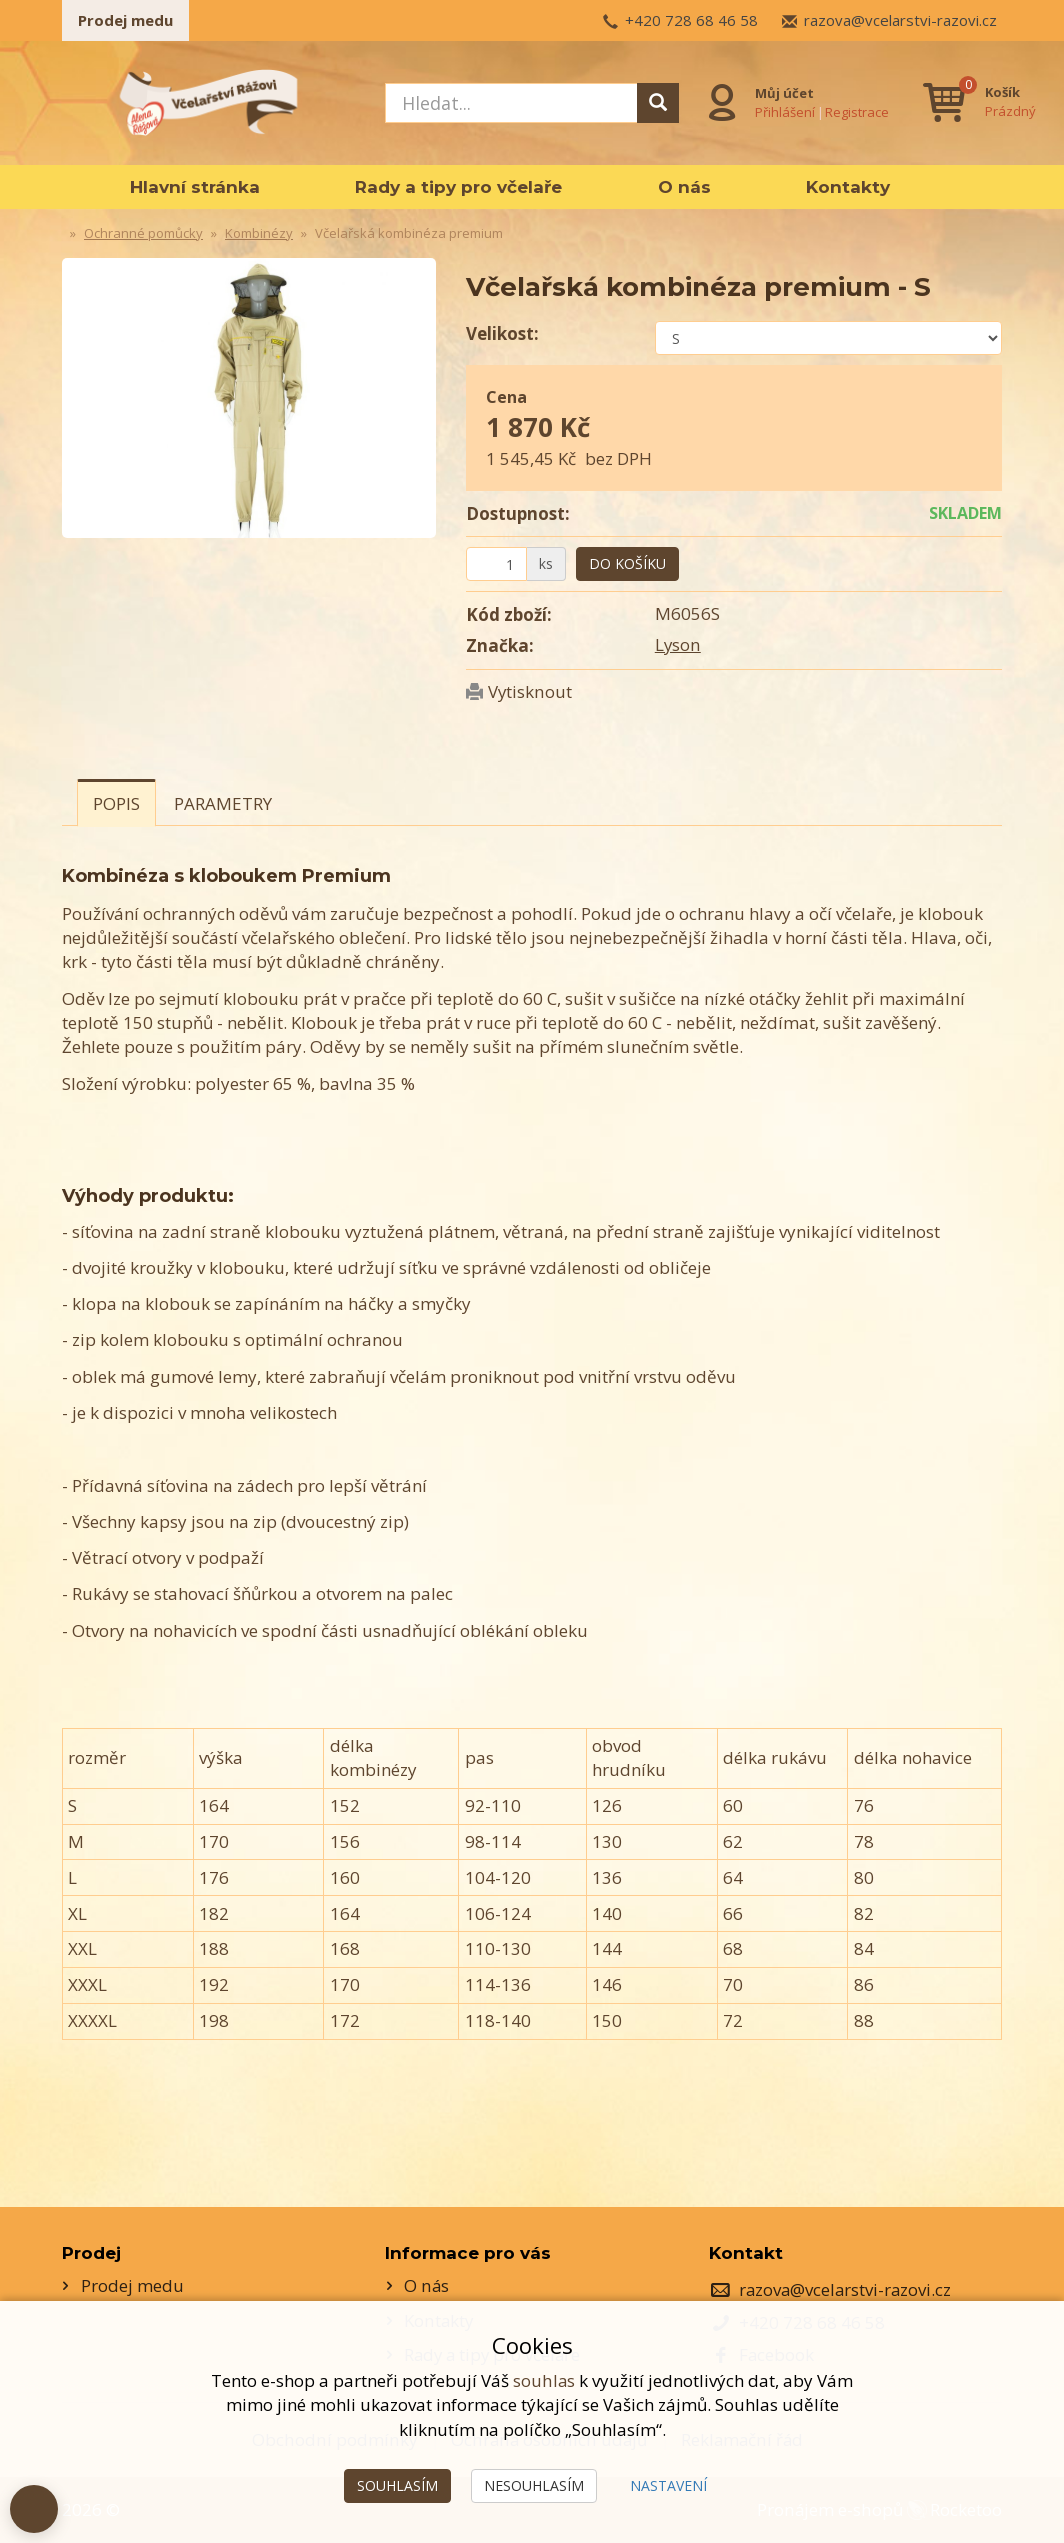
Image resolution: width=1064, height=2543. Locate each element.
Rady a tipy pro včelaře (458, 187)
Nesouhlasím (534, 2485)
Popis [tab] (116, 803)
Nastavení (668, 2485)
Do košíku (627, 563)
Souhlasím (397, 2485)
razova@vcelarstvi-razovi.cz (900, 20)
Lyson (678, 644)
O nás (684, 187)
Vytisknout (530, 691)
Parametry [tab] (223, 803)
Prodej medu (125, 20)
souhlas (544, 2380)
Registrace (858, 111)
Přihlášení (786, 111)
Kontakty (848, 187)
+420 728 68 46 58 (691, 20)
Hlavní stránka (195, 187)
